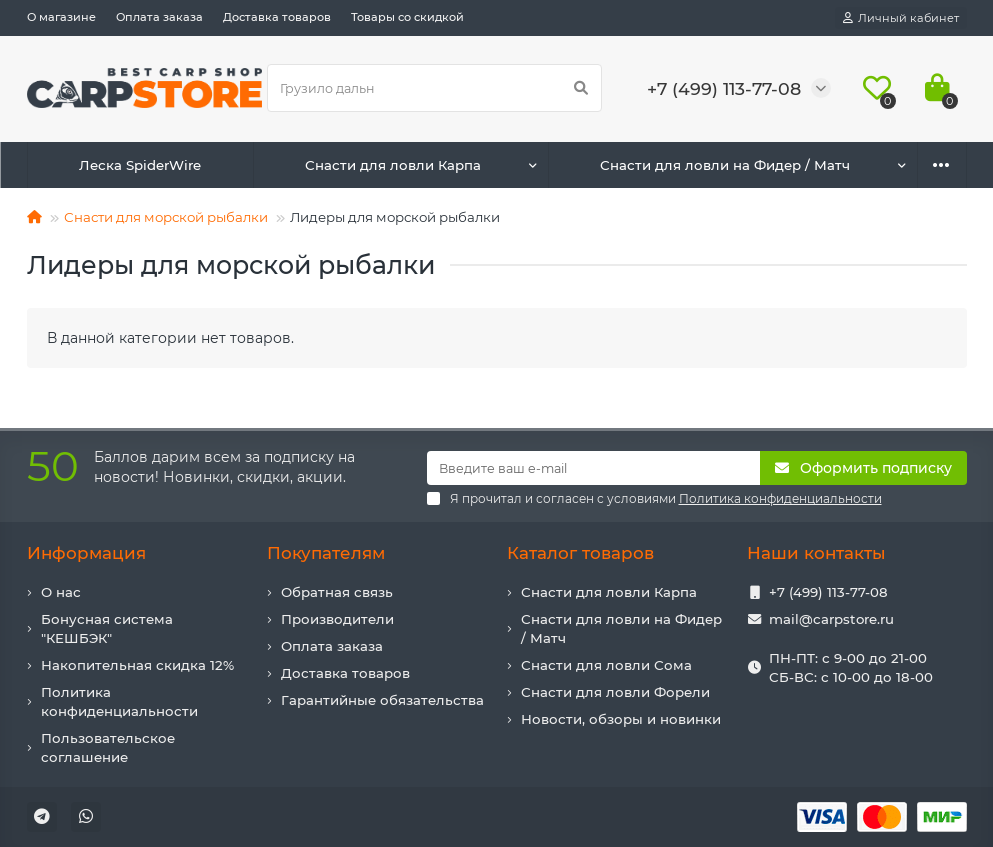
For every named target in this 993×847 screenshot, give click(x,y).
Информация (86, 553)
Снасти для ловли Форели (615, 692)
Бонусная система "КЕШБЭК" (107, 628)
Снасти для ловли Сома (606, 665)
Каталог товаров (580, 553)
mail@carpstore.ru (831, 619)
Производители (337, 619)
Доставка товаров (277, 17)
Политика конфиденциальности (119, 701)
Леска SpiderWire (140, 165)
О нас (61, 592)
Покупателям (326, 553)
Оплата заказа (159, 17)
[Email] (593, 468)
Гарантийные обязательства (382, 700)
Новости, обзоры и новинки (621, 719)
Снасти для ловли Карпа (393, 165)
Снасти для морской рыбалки (166, 217)
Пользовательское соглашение (108, 747)
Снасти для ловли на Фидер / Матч (725, 165)
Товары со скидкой (407, 17)
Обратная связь (337, 592)
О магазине (61, 17)
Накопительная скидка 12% (137, 665)
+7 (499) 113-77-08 (828, 592)
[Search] (434, 88)
